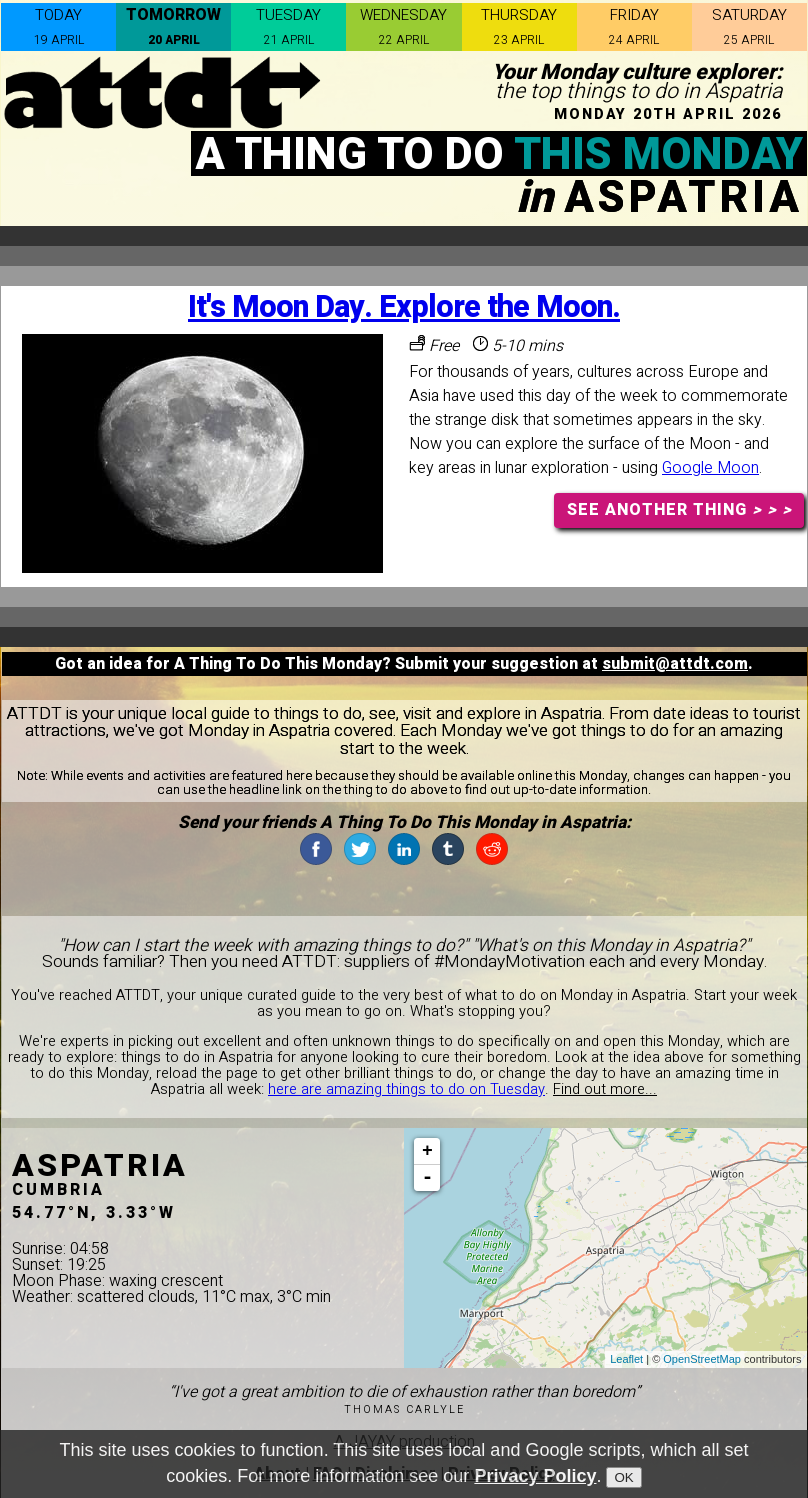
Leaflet (626, 1359)
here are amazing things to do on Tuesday (406, 1089)
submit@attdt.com (675, 664)
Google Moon (710, 468)
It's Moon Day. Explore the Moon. (404, 307)
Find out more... (605, 1089)
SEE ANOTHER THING (679, 510)
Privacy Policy (535, 1476)
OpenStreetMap (702, 1359)
